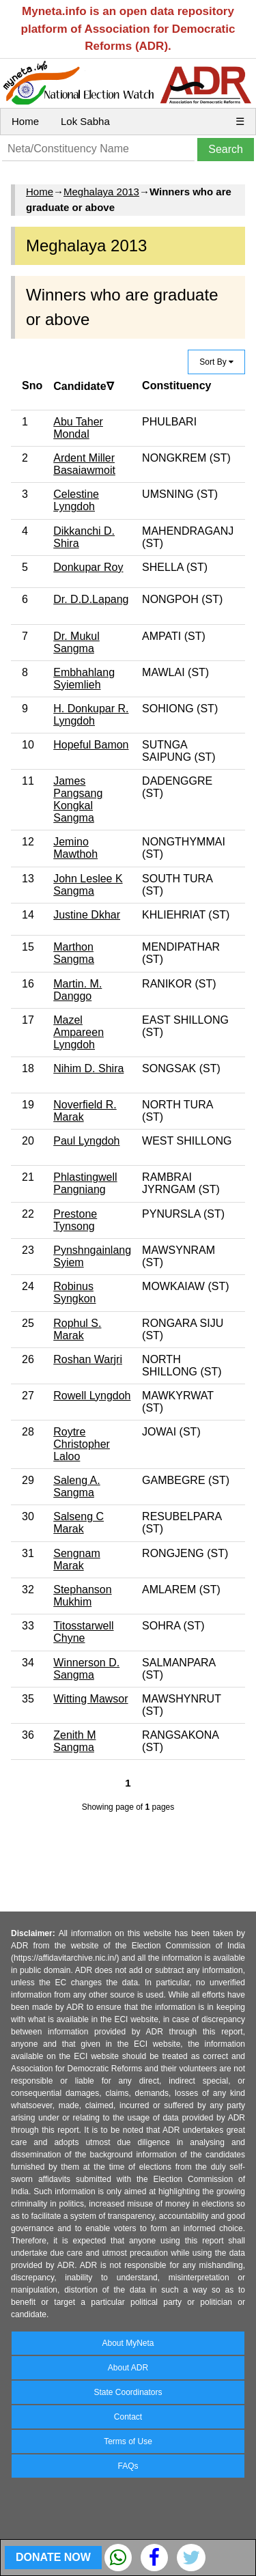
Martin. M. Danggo (77, 990)
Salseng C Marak (78, 1523)
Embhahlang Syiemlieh (84, 678)
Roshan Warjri (87, 1359)
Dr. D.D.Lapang (90, 599)
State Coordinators (128, 2392)
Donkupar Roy (88, 567)
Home (25, 121)
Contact (128, 2417)
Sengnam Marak (76, 1559)
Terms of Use (128, 2441)
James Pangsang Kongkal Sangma (77, 799)
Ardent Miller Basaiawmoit (84, 464)
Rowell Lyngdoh (91, 1395)
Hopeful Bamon (90, 745)
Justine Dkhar (86, 915)
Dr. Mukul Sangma (76, 642)
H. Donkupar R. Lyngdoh (90, 715)
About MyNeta (128, 2343)
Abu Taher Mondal (78, 428)
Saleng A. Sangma (76, 1486)
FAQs (127, 2466)
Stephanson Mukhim (82, 1596)
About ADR (128, 2367)
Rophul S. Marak (77, 1329)
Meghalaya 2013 (101, 191)
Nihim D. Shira (88, 1068)
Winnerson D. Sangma (86, 1669)
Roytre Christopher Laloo (81, 1444)
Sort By (216, 362)
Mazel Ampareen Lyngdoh (78, 1032)
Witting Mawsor (90, 1699)
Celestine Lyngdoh (76, 500)
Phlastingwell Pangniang (85, 1183)
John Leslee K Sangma (87, 885)
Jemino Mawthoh (75, 848)
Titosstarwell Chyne (83, 1632)
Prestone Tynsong (75, 1220)
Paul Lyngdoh (86, 1141)
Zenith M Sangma (74, 1741)
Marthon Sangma (73, 953)
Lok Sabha (85, 121)
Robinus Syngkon (74, 1292)
